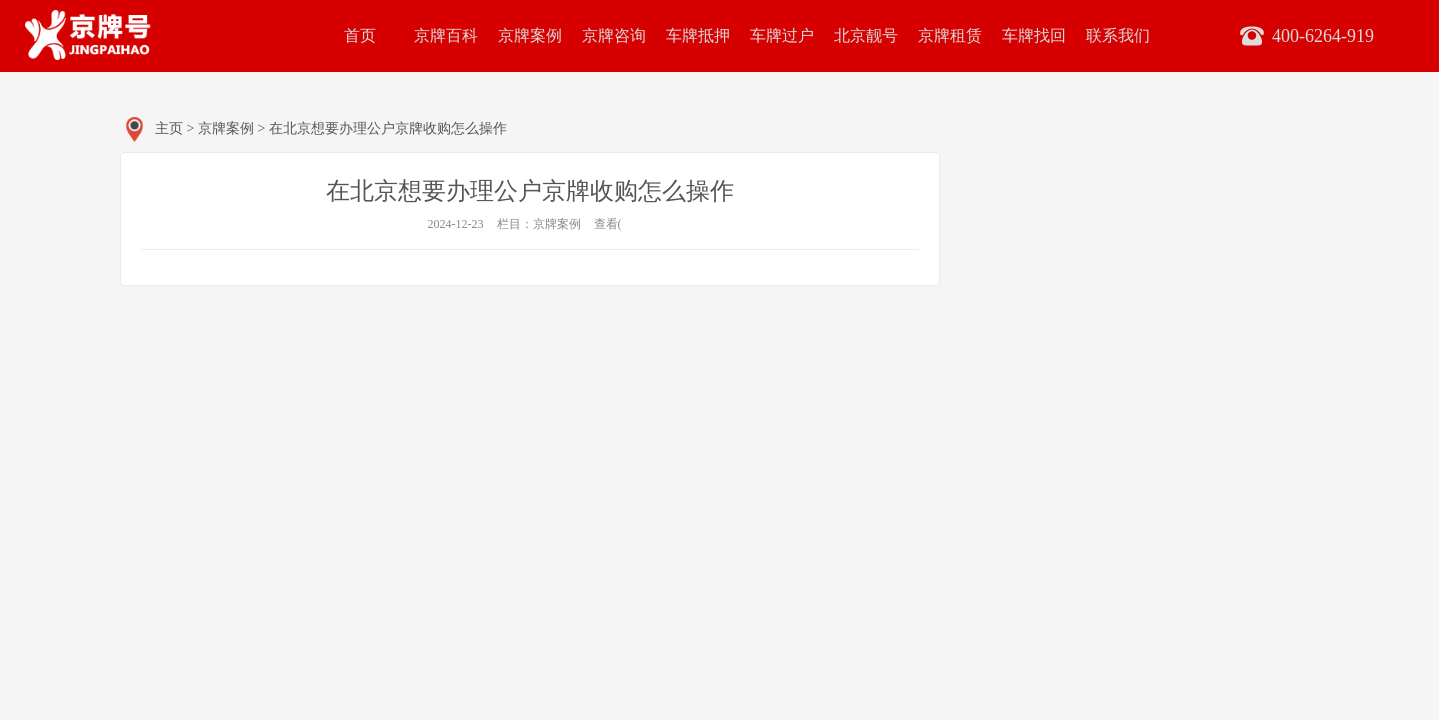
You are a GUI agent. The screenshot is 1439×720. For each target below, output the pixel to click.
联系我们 (1118, 35)
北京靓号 (866, 35)
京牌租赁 (950, 35)
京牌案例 (530, 35)
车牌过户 (782, 35)
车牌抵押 (698, 35)
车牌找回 (1034, 35)
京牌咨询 (614, 35)
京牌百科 (446, 35)
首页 (360, 35)
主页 (169, 128)
